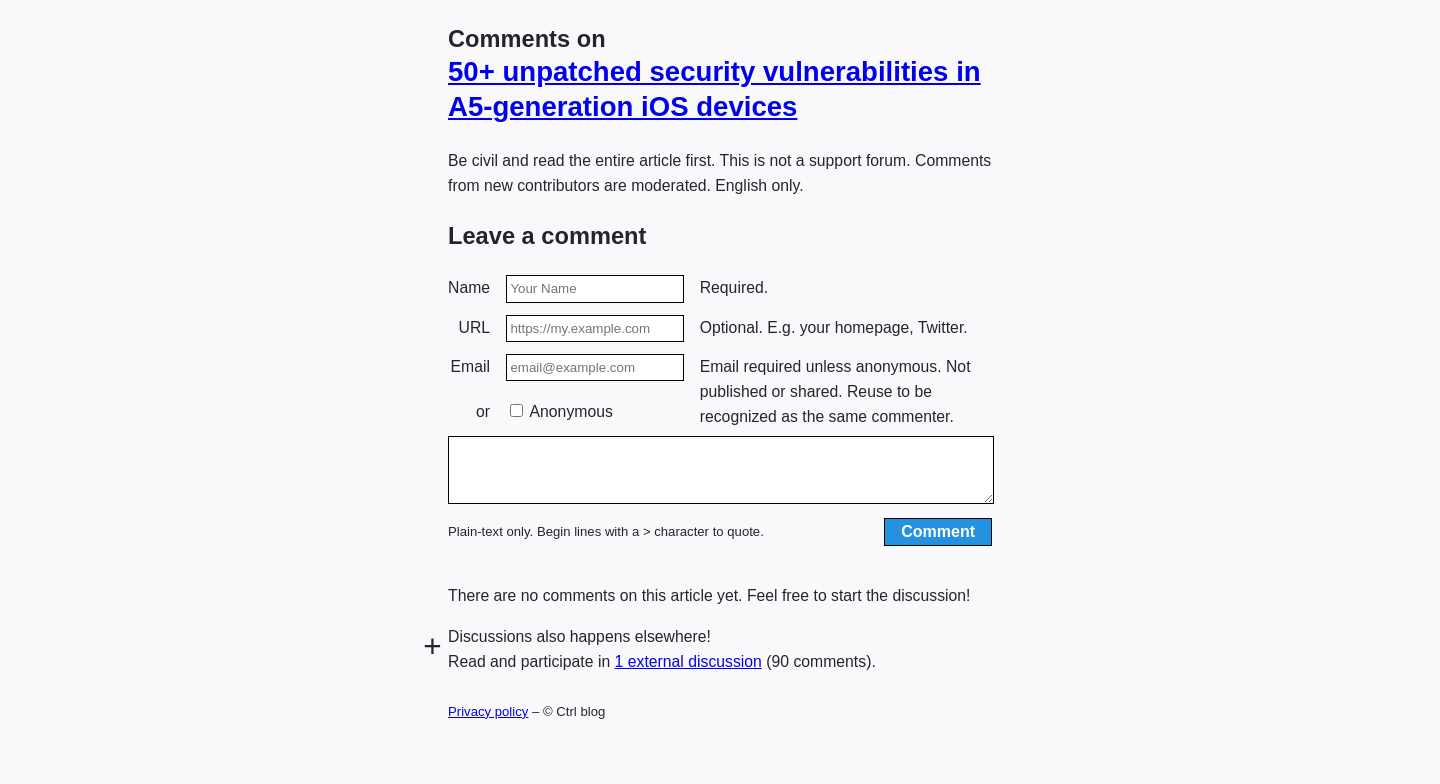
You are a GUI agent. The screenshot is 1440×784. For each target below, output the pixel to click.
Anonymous (561, 411)
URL (475, 327)
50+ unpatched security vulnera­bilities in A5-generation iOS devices (714, 89)
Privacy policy (488, 723)
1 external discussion (688, 673)
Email (470, 366)
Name (469, 287)
